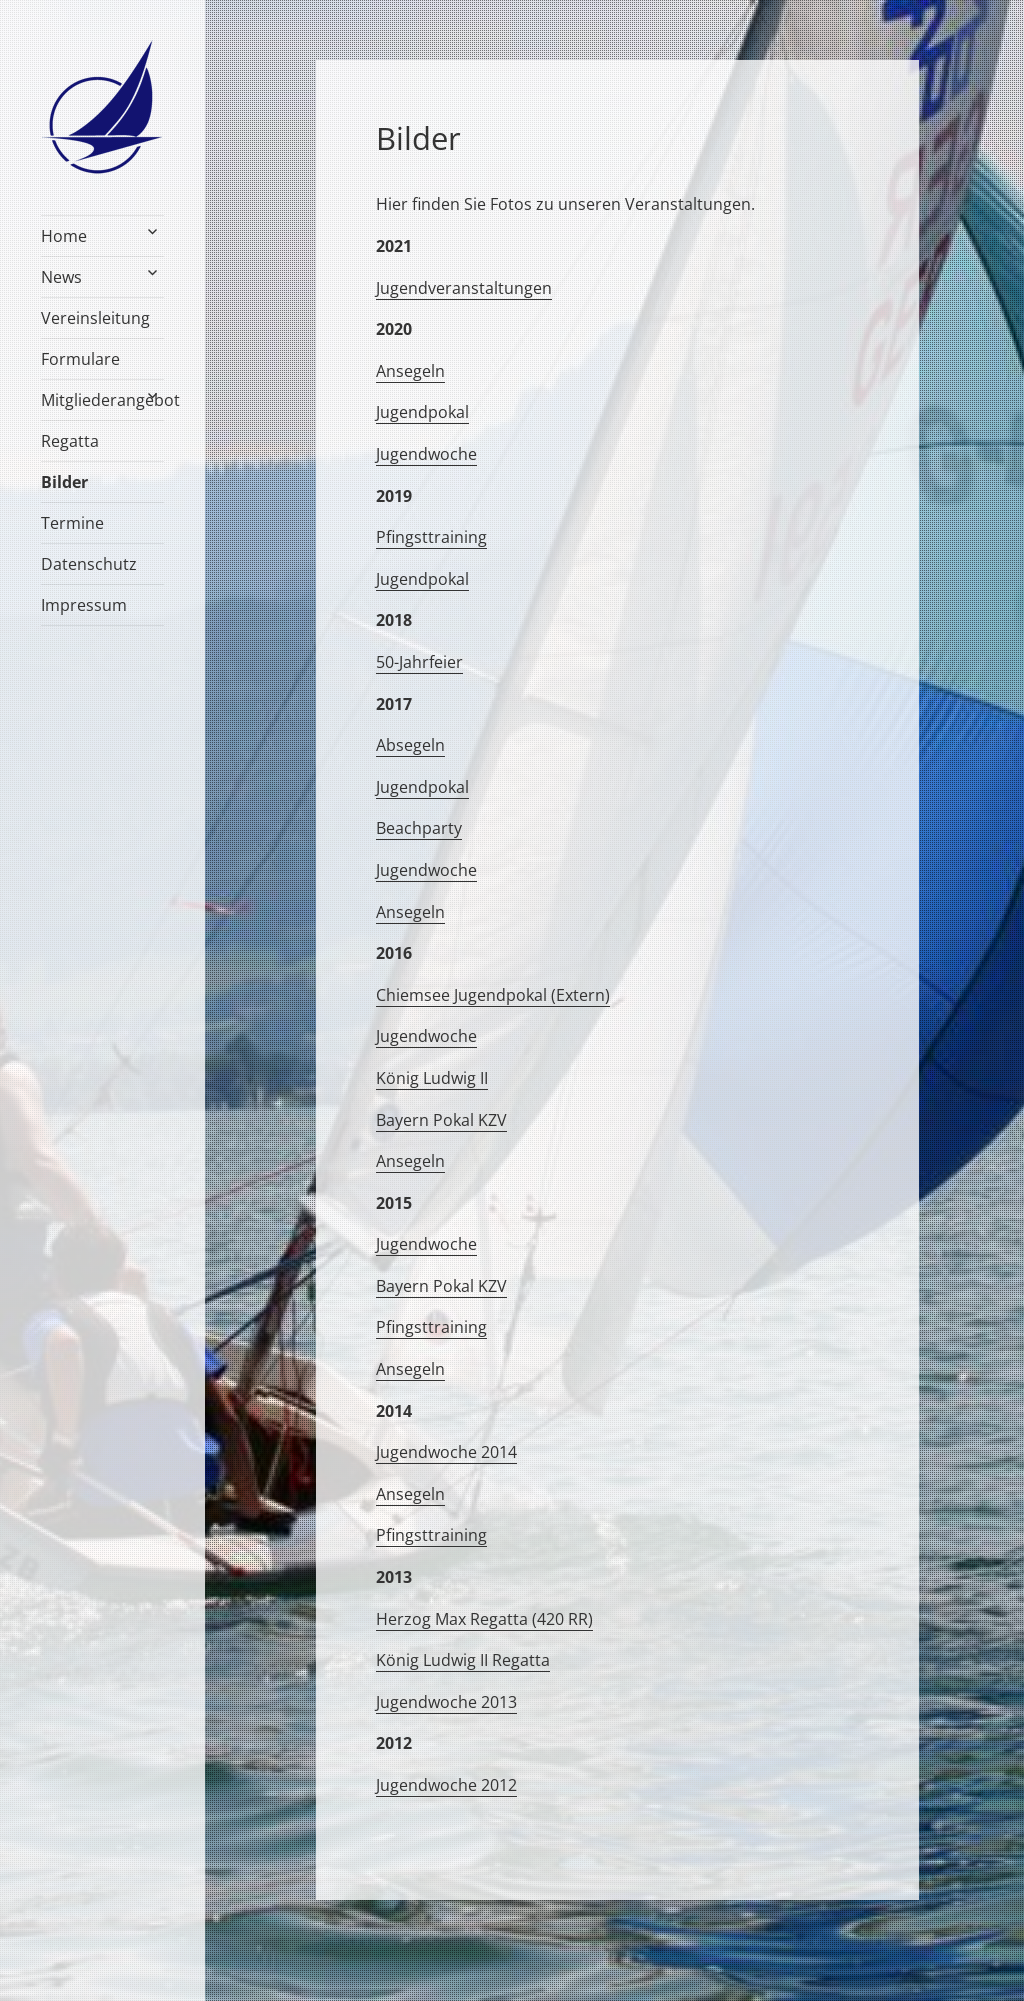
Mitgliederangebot (102, 400)
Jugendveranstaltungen (464, 288)
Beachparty (419, 828)
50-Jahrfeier (419, 662)
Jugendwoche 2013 (446, 1702)
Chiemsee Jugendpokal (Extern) (493, 995)
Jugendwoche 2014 (446, 1452)
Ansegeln (410, 371)
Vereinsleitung (95, 318)
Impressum (84, 605)
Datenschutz (89, 564)
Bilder (64, 482)
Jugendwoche (426, 454)
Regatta (70, 441)
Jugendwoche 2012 (446, 1785)
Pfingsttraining (431, 537)
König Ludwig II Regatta (463, 1660)
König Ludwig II (432, 1078)
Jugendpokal (422, 412)
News (61, 277)
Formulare (80, 359)
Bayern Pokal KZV (441, 1120)
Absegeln (410, 745)
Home (64, 236)
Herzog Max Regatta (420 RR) (484, 1619)
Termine (72, 523)
